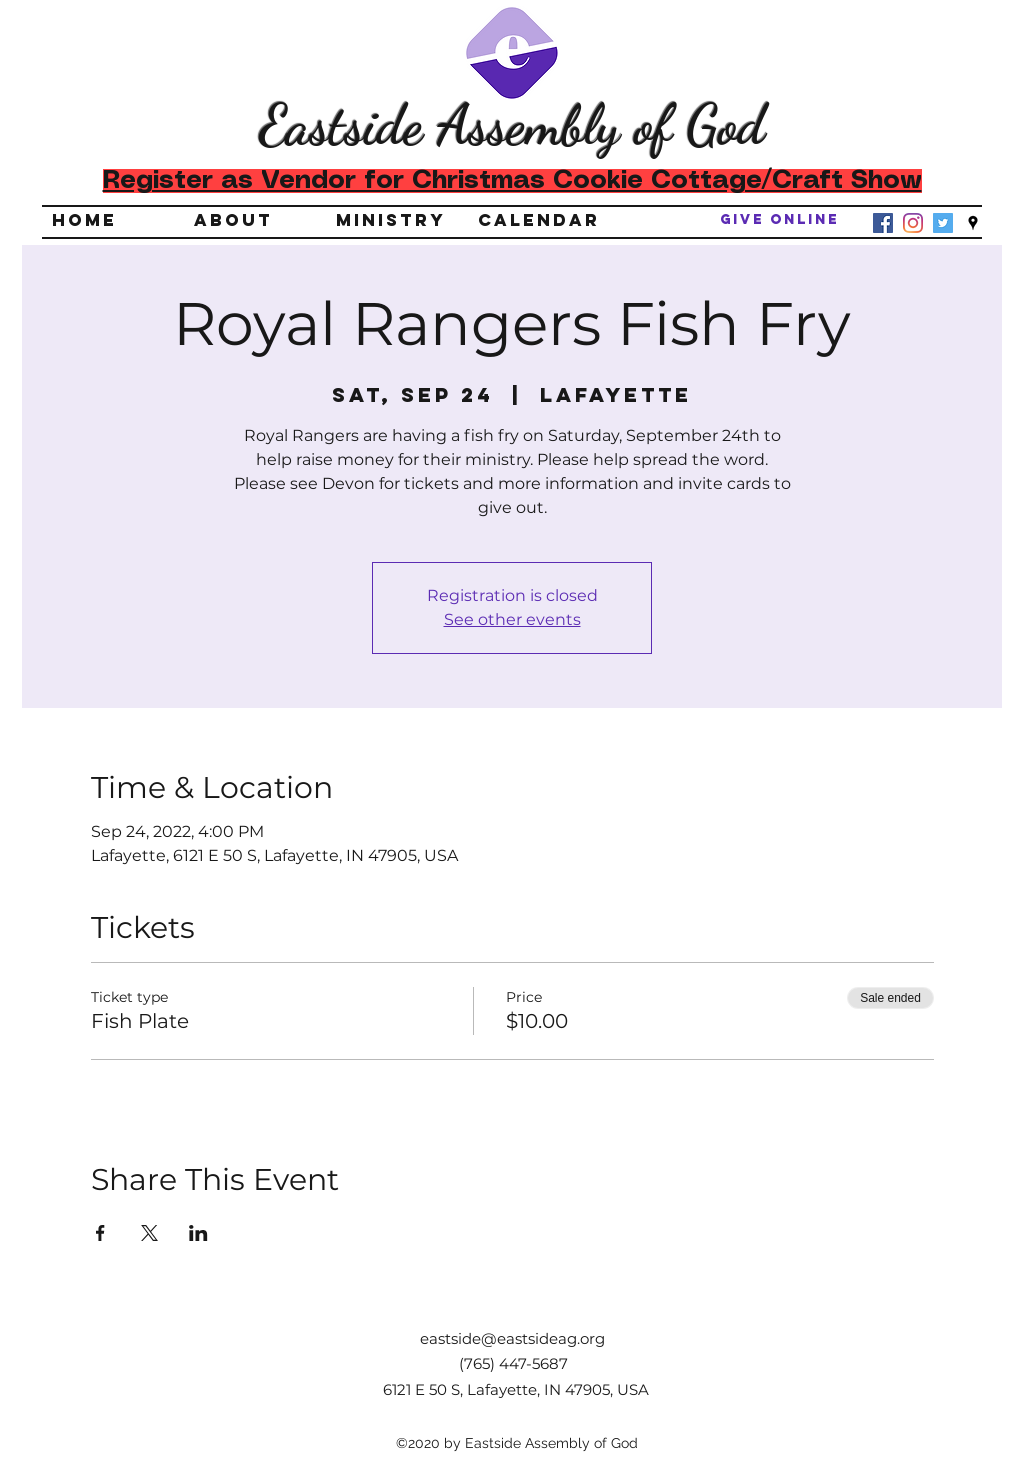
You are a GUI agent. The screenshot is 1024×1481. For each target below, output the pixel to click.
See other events (512, 619)
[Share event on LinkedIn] (198, 1233)
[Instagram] (913, 223)
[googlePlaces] (973, 223)
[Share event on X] (149, 1233)
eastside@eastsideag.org (512, 1338)
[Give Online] (779, 220)
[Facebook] (883, 223)
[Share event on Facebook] (100, 1233)
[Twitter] (943, 223)
